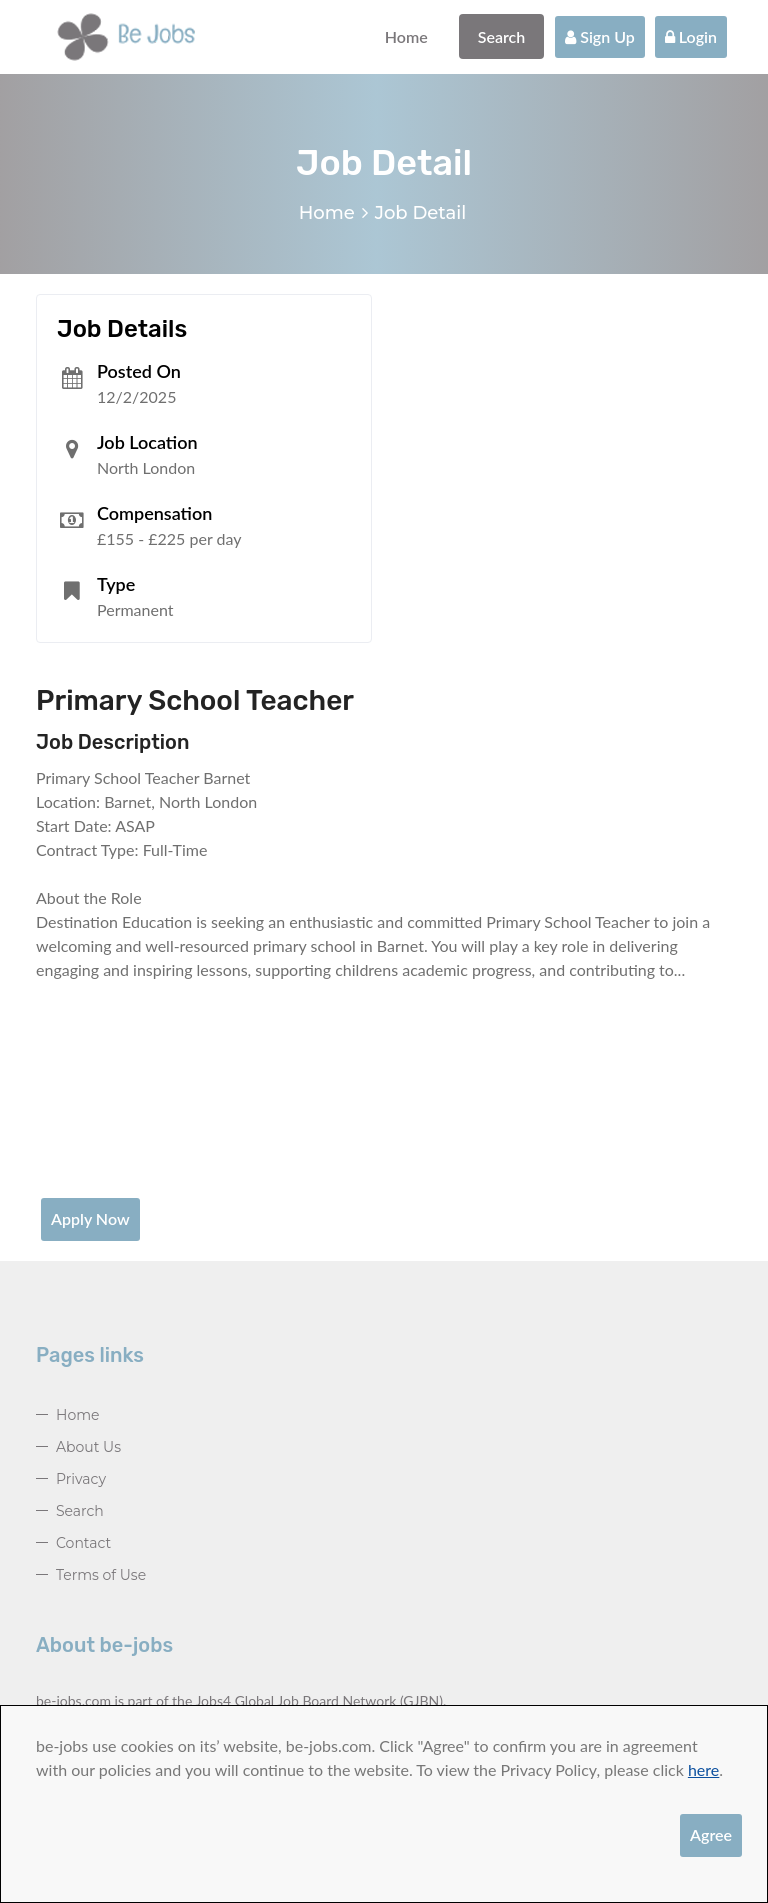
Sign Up (600, 36)
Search (502, 36)
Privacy (81, 1479)
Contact (83, 1543)
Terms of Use (101, 1575)
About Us (88, 1447)
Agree (711, 1834)
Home (406, 36)
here (703, 1769)
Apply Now (90, 1218)
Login (691, 36)
